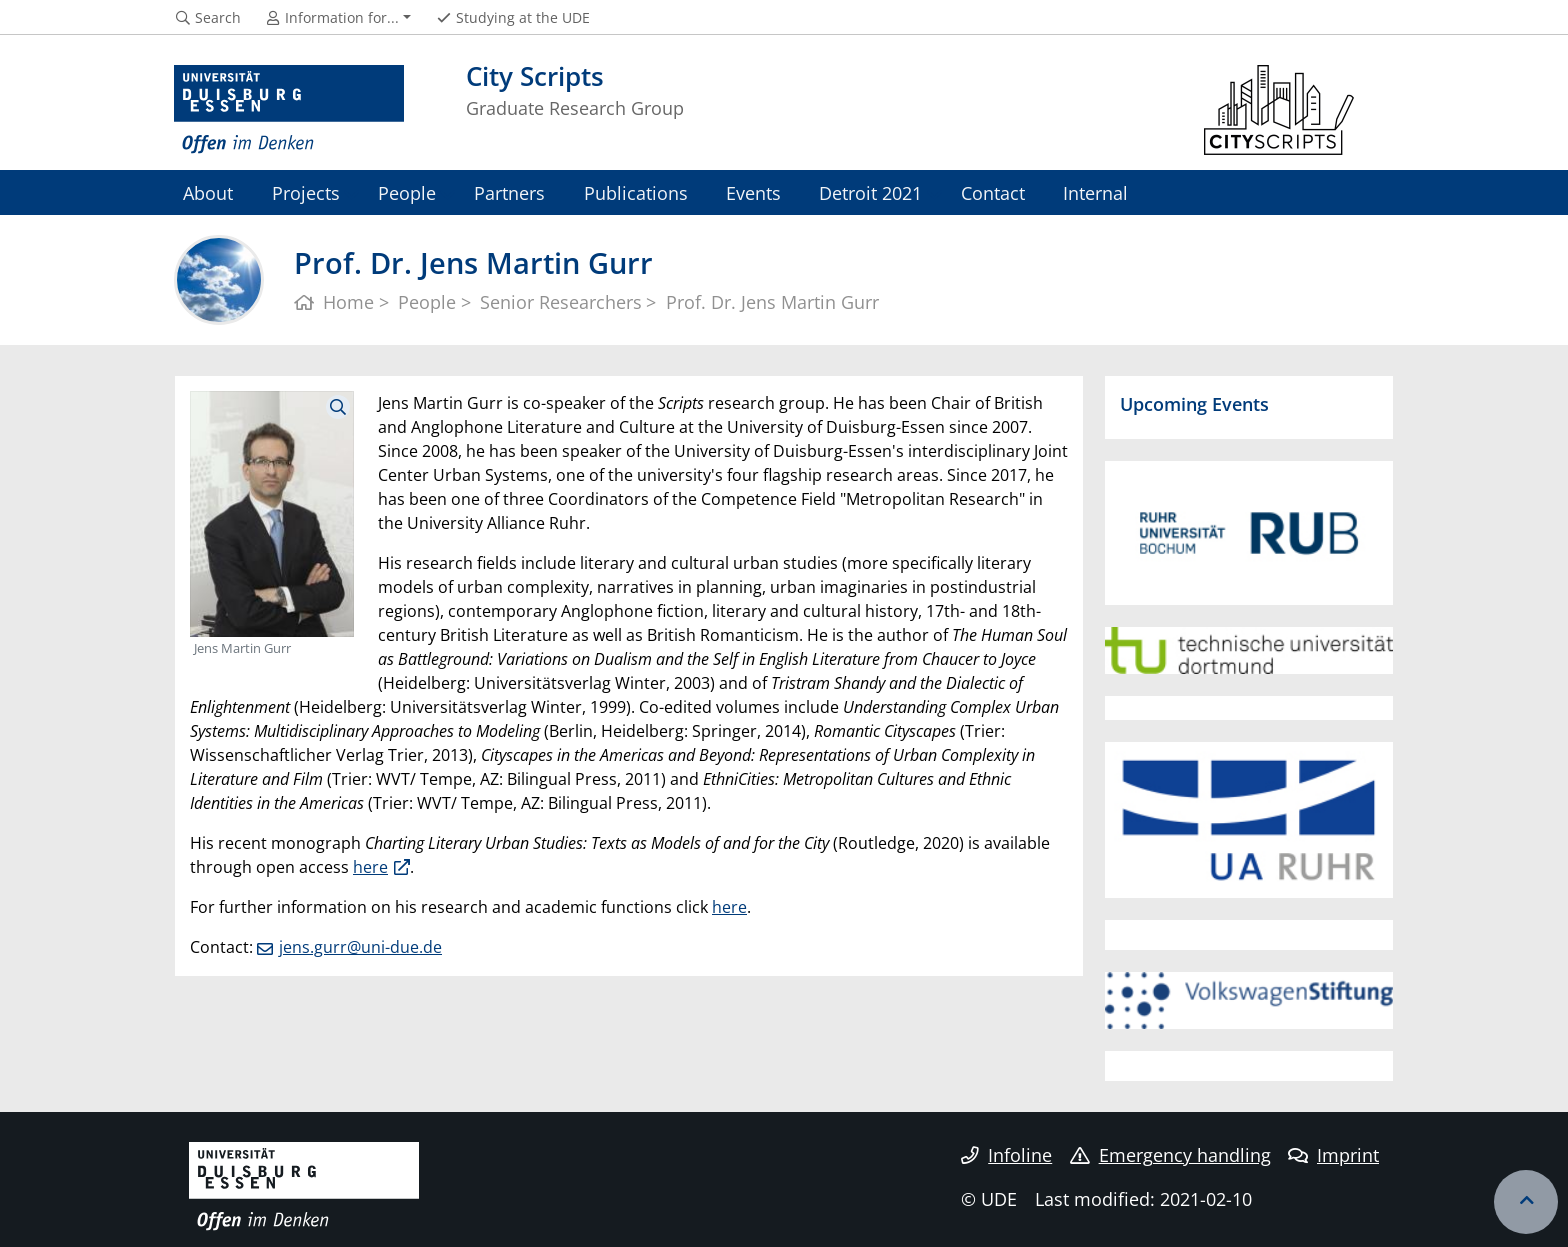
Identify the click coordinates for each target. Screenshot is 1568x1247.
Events (753, 192)
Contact (993, 192)
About (208, 192)
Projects (306, 192)
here (370, 867)
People (407, 192)
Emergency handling (1170, 1155)
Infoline (1006, 1155)
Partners (509, 192)
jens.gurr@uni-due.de (360, 947)
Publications (636, 192)
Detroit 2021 (870, 192)
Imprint (1333, 1155)
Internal (1095, 192)
